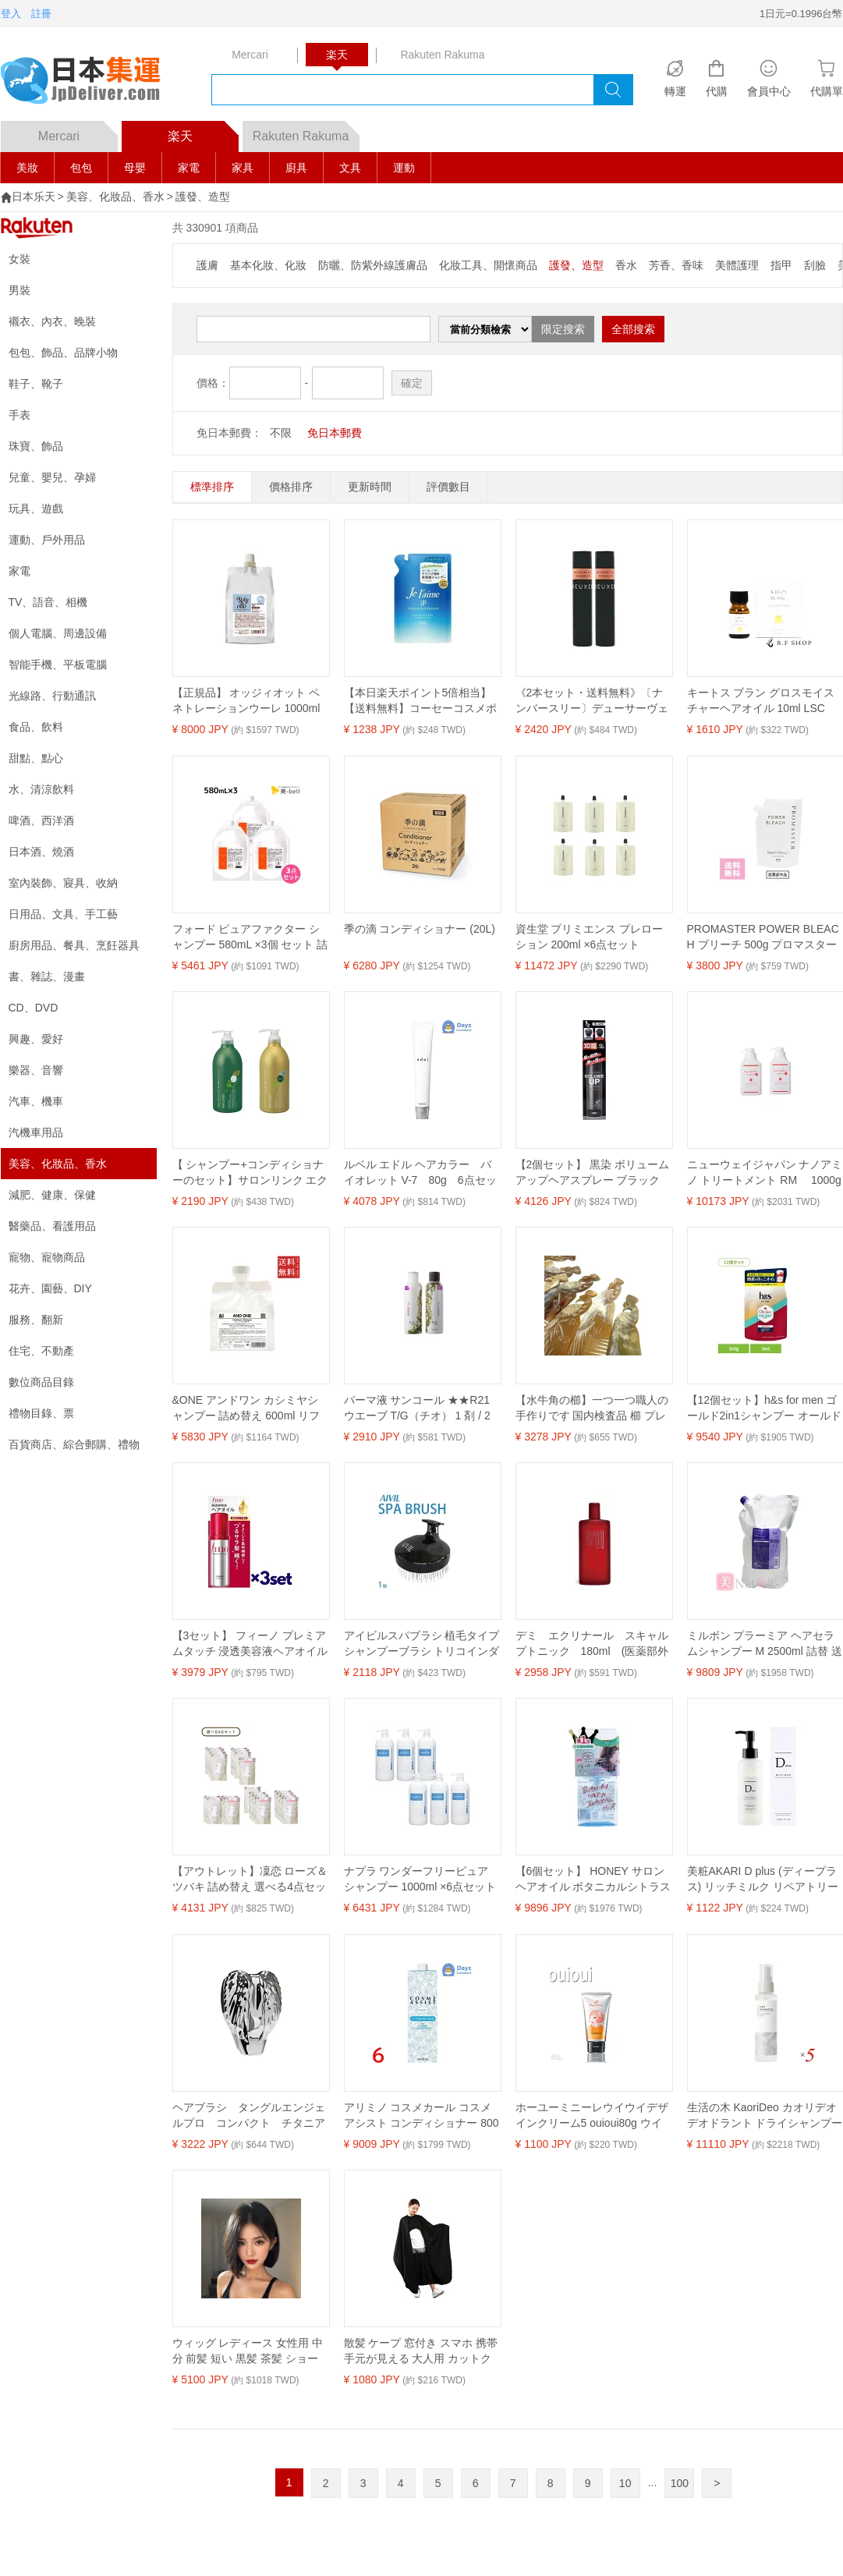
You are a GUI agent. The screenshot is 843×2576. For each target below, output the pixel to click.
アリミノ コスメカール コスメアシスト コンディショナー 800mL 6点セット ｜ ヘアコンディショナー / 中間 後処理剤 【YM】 (421, 2116)
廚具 (296, 167)
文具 (350, 167)
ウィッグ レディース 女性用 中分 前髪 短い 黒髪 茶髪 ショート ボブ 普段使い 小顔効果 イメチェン (249, 2351)
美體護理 (737, 265)
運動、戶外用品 (47, 539)
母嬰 (135, 167)
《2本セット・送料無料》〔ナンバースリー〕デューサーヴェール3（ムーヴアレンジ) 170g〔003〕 (591, 701)
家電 (189, 167)
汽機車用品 (36, 1132)
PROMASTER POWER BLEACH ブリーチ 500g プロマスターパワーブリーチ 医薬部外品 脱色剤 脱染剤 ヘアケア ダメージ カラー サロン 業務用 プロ (763, 937)
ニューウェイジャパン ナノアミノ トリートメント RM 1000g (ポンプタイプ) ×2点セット (765, 1173)
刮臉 (815, 265)
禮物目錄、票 (41, 1413)
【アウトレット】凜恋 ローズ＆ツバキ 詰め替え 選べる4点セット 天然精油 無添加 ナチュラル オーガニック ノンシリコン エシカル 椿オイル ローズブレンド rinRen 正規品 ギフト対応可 (250, 1879)
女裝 (19, 259)
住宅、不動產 (41, 1351)
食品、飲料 (36, 727)
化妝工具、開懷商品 (488, 265)
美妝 (27, 167)
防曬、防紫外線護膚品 (372, 265)
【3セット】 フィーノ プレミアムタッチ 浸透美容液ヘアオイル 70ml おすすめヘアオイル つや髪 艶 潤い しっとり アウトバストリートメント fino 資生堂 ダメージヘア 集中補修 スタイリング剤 (250, 1644)
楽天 (203, 132)
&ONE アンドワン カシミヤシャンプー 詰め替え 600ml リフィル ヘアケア (246, 1408)
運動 (404, 167)
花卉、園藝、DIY (50, 1288)
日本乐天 (33, 196)
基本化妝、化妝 (268, 265)
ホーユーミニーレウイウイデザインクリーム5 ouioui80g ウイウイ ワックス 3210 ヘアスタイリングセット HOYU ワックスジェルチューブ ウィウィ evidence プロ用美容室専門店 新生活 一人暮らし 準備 (592, 2116)
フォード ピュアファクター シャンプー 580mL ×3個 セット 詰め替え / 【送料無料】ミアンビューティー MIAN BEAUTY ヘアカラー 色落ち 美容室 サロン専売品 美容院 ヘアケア (250, 937)
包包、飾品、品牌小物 (63, 352)
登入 (11, 13)
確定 (412, 383)
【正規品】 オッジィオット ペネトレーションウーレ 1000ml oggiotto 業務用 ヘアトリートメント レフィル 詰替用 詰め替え (249, 701)
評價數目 (448, 486)
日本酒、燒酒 (41, 851)
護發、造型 (202, 196)
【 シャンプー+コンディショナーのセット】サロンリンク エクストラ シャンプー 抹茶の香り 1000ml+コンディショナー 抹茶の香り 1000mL (250, 1173)
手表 (19, 415)
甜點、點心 (36, 758)
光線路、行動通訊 (52, 695)
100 (680, 2483)
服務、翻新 (36, 1319)
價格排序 (291, 486)
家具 (242, 167)
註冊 (41, 13)
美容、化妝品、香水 (115, 196)
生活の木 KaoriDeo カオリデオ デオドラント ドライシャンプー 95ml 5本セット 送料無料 (765, 2116)
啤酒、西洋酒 (41, 820)
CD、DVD (33, 1007)
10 (625, 2483)
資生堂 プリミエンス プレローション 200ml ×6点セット (589, 937)
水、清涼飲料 (41, 789)
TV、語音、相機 (48, 602)
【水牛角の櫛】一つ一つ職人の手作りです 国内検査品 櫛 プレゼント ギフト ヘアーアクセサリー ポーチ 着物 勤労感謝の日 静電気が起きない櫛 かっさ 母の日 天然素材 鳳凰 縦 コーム (591, 1408)
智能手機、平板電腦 (58, 664)
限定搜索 (563, 329)
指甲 (781, 265)
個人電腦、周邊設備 (58, 633)
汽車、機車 (36, 1101)
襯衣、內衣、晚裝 (52, 321)
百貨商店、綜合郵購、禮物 (74, 1444)
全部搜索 (633, 329)
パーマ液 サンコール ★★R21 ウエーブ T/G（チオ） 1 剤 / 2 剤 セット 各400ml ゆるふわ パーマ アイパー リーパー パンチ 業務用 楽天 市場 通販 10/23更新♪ (419, 1408)
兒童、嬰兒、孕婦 (52, 477)
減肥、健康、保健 (52, 1195)
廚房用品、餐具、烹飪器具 (74, 945)
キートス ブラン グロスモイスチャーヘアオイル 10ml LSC (761, 700)
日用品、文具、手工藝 (63, 914)
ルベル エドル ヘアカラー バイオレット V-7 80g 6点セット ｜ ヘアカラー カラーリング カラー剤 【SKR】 (422, 1173)
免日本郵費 (334, 433)
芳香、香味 (676, 265)
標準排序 (212, 486)
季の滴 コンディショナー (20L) (419, 929)
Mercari (78, 132)
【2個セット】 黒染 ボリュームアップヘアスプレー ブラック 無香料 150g (592, 1173)
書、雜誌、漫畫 (47, 976)
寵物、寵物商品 (47, 1257)
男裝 (19, 290)
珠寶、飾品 (36, 446)
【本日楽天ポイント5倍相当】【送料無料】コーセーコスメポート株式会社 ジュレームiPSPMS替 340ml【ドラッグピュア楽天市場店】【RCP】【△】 (420, 701)
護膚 (207, 265)
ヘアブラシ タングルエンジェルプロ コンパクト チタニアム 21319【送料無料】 (248, 2116)
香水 (626, 265)
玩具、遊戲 (36, 508)
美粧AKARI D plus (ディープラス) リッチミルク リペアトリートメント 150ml (762, 1879)
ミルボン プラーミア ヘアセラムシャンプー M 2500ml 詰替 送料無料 (764, 1644)
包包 (81, 167)
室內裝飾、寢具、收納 (63, 883)
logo (90, 82)
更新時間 (369, 486)
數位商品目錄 (41, 1382)
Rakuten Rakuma (306, 132)
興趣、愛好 (36, 1039)
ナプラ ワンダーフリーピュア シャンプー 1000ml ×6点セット (420, 1879)
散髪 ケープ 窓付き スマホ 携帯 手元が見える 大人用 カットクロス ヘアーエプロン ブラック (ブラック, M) (421, 2351)
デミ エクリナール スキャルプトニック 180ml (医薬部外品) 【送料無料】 (592, 1644)
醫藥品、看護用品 (52, 1226)
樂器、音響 (36, 1070)
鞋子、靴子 (36, 383)
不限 (281, 433)
